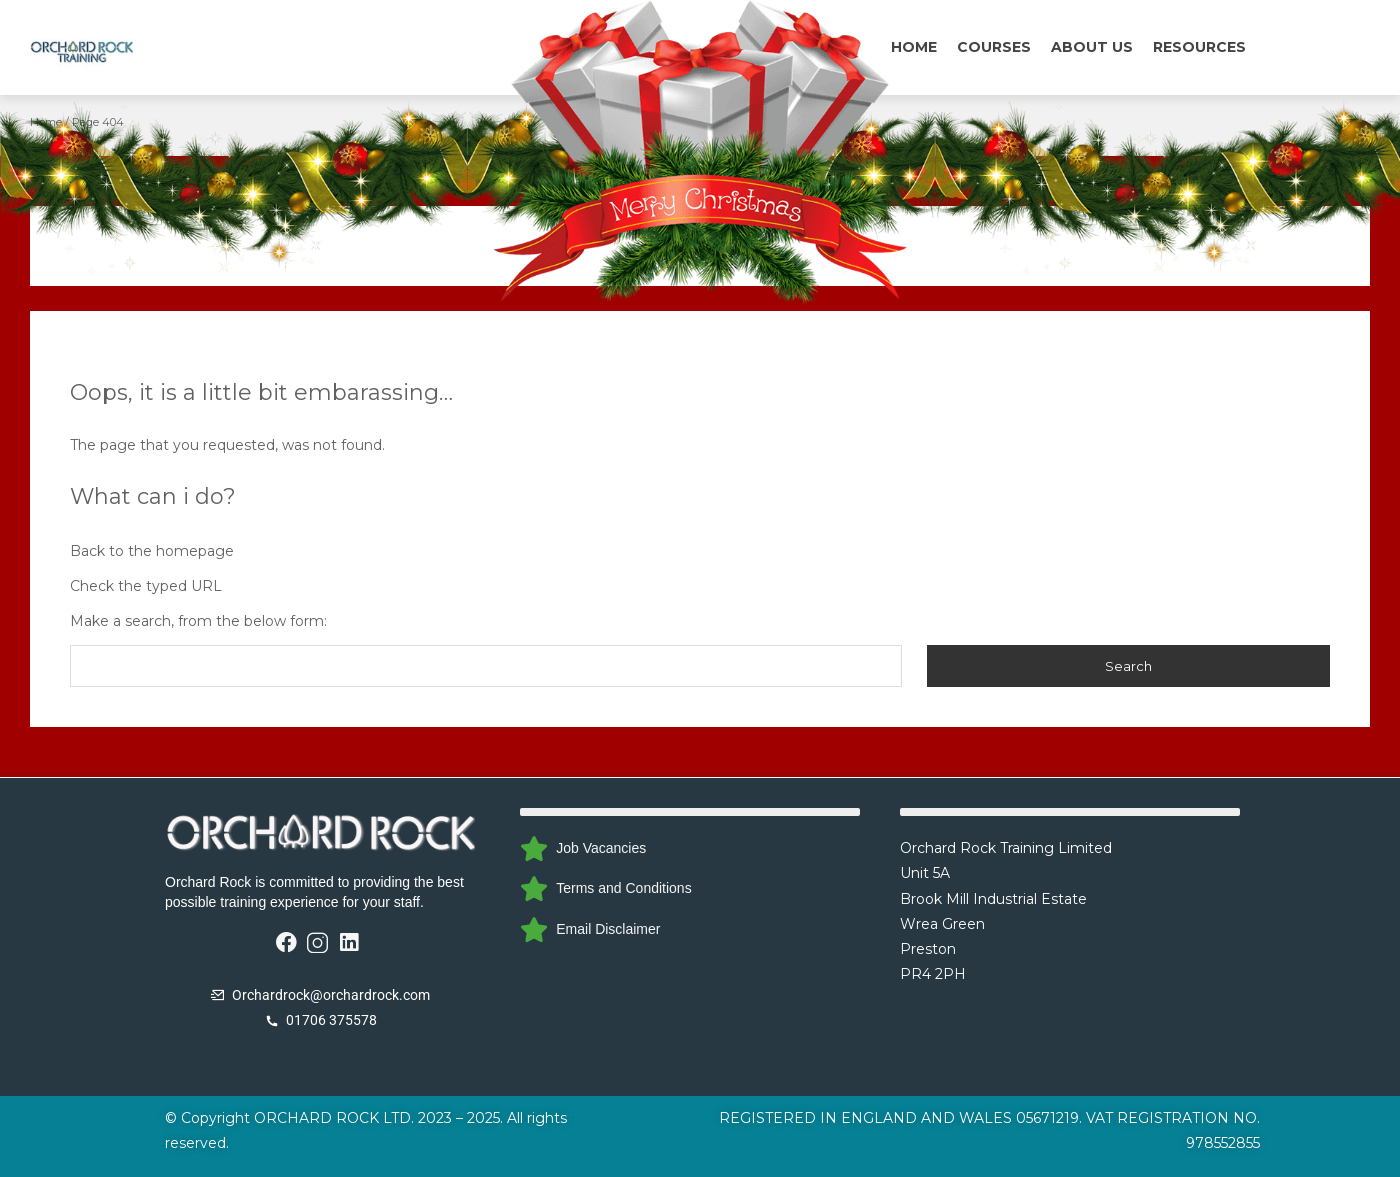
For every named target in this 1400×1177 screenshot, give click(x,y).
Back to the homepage (152, 551)
